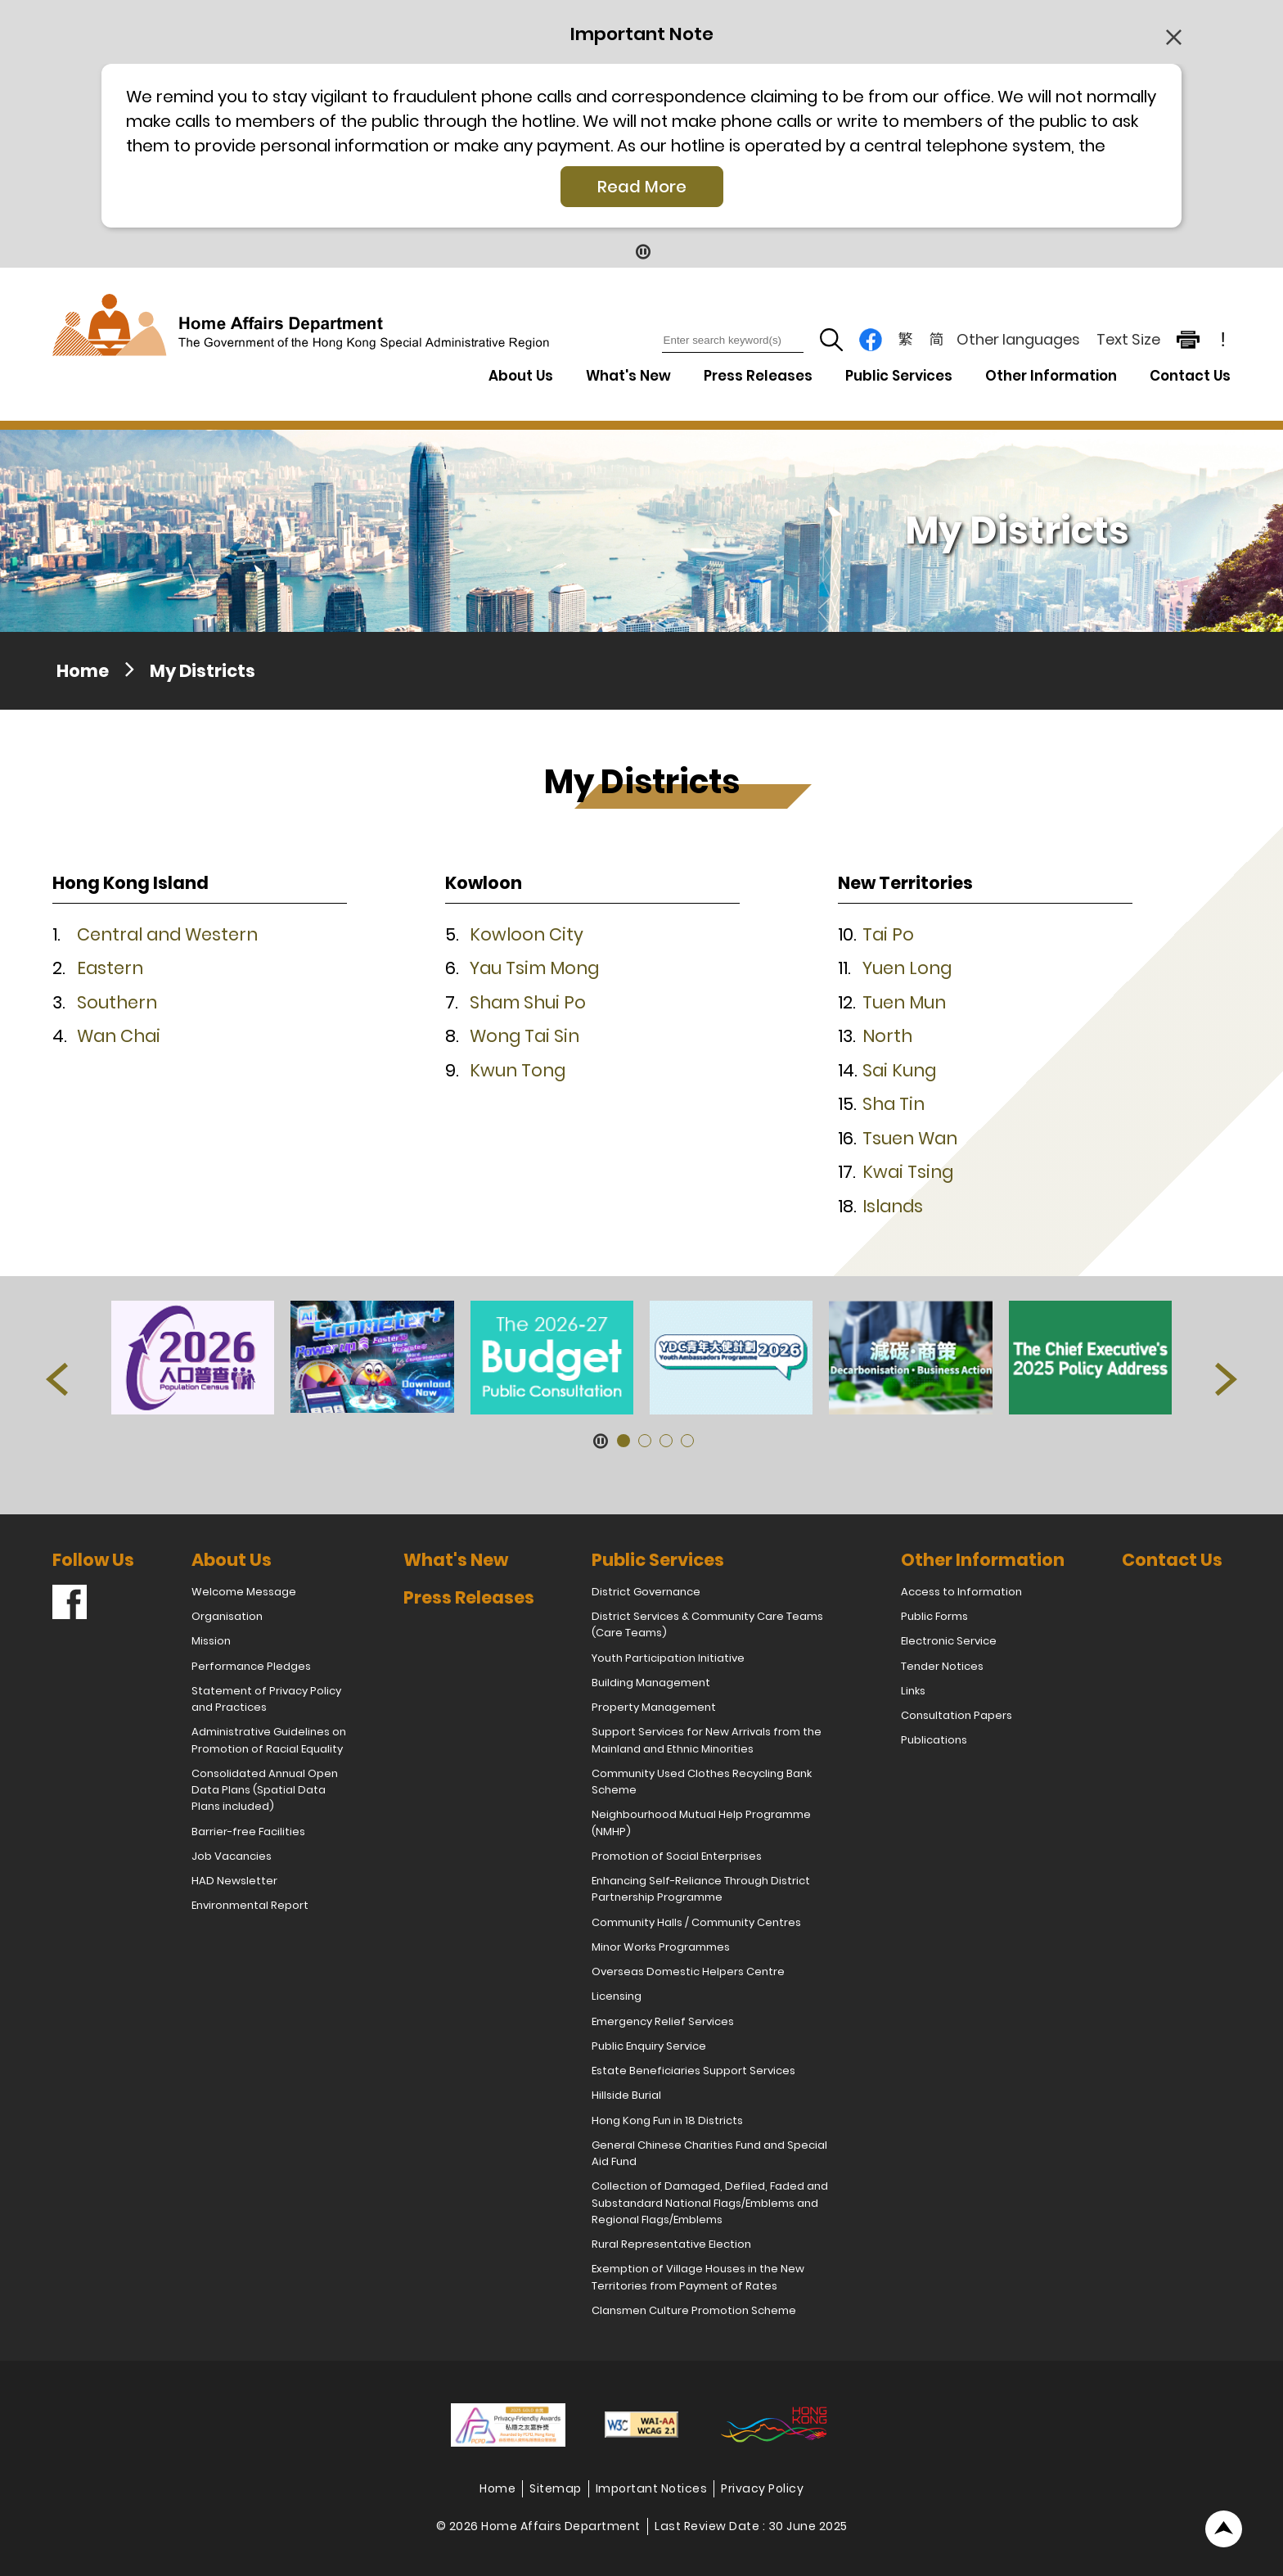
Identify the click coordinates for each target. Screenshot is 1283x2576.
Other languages (1018, 339)
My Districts (202, 671)
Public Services (658, 1560)
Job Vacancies (231, 1856)
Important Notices (652, 2488)
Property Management (654, 1707)
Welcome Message (243, 1591)
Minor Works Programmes (661, 1947)
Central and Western (167, 934)
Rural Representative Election (671, 2244)
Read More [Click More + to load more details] (642, 186)
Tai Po (888, 934)
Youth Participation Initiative (668, 1658)
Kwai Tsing (907, 1172)
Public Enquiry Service (649, 2046)
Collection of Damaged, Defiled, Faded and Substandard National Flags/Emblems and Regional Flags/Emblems (710, 2202)
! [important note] (1223, 339)
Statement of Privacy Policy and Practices (266, 1699)
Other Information (983, 1560)
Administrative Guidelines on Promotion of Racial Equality (268, 1740)
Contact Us (1190, 376)
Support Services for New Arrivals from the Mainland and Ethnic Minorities (707, 1740)
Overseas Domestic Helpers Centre (688, 1971)
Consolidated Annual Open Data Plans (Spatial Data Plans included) (264, 1790)
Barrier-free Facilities (248, 1831)
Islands (892, 1206)
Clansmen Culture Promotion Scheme (694, 2310)
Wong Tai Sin (524, 1036)
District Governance (646, 1591)
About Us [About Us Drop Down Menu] (520, 376)
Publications (934, 1740)
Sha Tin (893, 1104)
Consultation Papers (956, 1715)
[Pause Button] (641, 251)
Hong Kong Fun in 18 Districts (667, 2120)
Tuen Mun (904, 1002)
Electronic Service (949, 1641)
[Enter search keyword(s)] (733, 340)
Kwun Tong (517, 1070)
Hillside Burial (626, 2095)
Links (913, 1691)
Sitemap (555, 2488)
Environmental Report (249, 1905)
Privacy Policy (762, 2488)
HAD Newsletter (234, 1880)
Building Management (651, 1682)
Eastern (110, 968)
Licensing (617, 1996)
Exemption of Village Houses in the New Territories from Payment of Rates (698, 2277)
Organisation (227, 1616)
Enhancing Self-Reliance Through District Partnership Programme (701, 1889)
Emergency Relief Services (663, 2021)
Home (82, 671)
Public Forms (934, 1616)
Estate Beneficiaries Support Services (693, 2070)
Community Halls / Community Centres (696, 1922)
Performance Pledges (251, 1666)
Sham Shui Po (528, 1002)
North (887, 1036)
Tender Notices (942, 1666)
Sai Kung (899, 1070)
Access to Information (961, 1591)
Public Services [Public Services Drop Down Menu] (898, 376)
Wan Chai (118, 1036)
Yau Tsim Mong (534, 968)
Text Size (1128, 339)
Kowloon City (526, 934)
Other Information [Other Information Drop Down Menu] (1051, 376)
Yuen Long (907, 968)
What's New (628, 376)
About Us (231, 1560)
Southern (117, 1002)
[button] (199, 887)
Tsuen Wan (909, 1138)
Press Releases (758, 376)
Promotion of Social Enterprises (677, 1856)
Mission (211, 1641)
